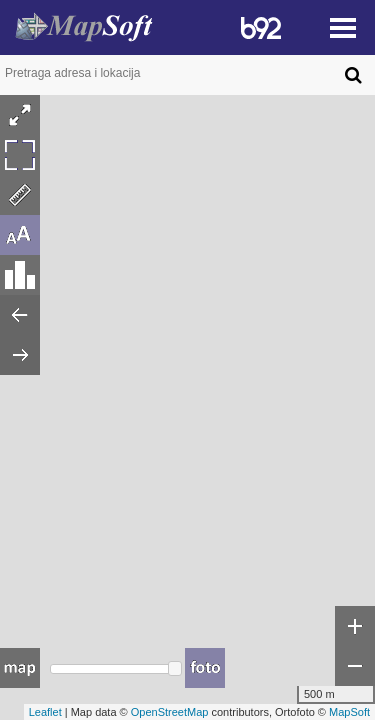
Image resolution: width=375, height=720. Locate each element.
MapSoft (349, 712)
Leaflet (45, 712)
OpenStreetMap (170, 712)
